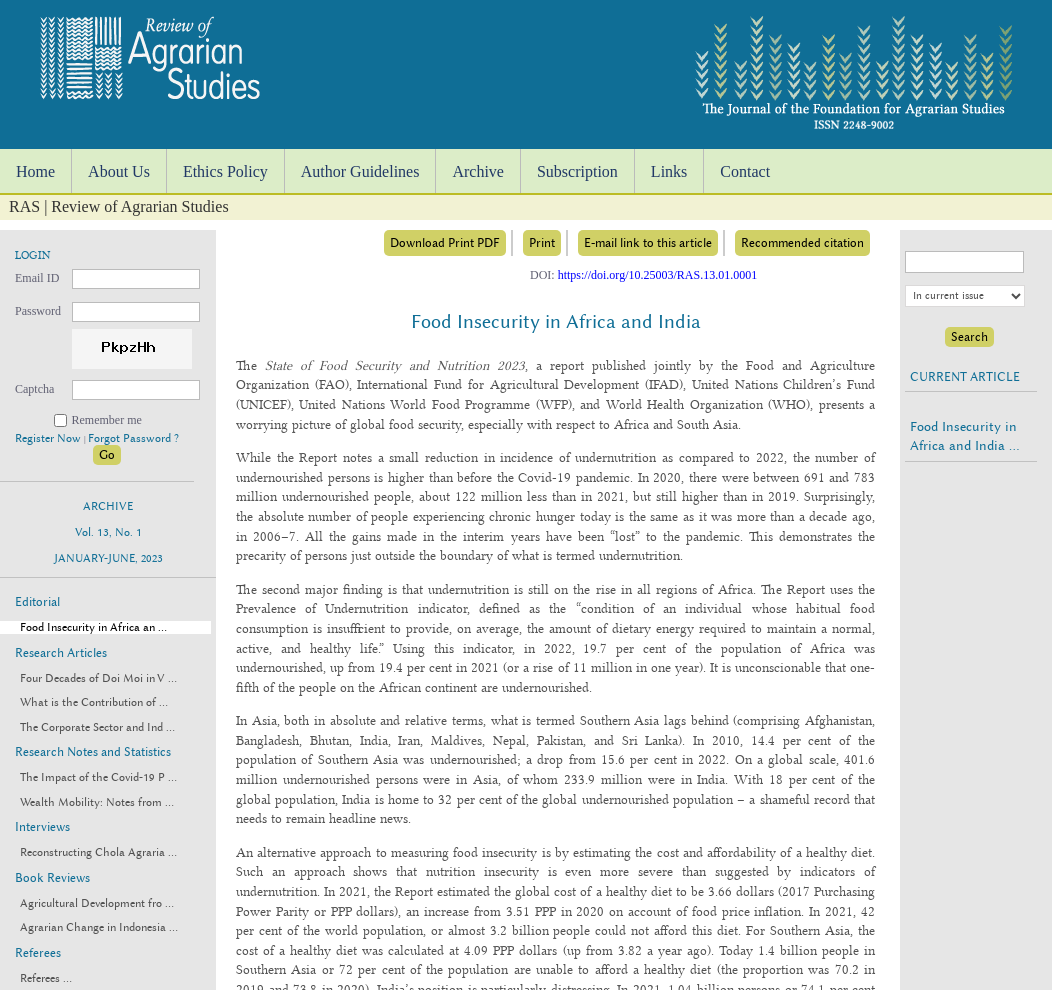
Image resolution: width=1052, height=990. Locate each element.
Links (669, 171)
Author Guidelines (360, 171)
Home (35, 171)
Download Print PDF (445, 243)
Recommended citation (802, 243)
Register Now (49, 438)
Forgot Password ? (133, 438)
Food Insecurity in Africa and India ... (964, 436)
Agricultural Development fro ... (97, 903)
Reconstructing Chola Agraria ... (98, 852)
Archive (478, 171)
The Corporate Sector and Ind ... (97, 727)
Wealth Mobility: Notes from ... (97, 802)
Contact (745, 171)
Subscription (577, 171)
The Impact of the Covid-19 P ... (98, 777)
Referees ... (46, 978)
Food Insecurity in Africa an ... (93, 627)
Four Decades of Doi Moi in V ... (98, 678)
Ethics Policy (225, 171)
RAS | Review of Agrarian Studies (119, 206)
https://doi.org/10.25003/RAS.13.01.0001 (657, 275)
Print (542, 243)
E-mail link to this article (648, 243)
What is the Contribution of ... (94, 702)
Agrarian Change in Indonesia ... (99, 927)
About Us (119, 171)
